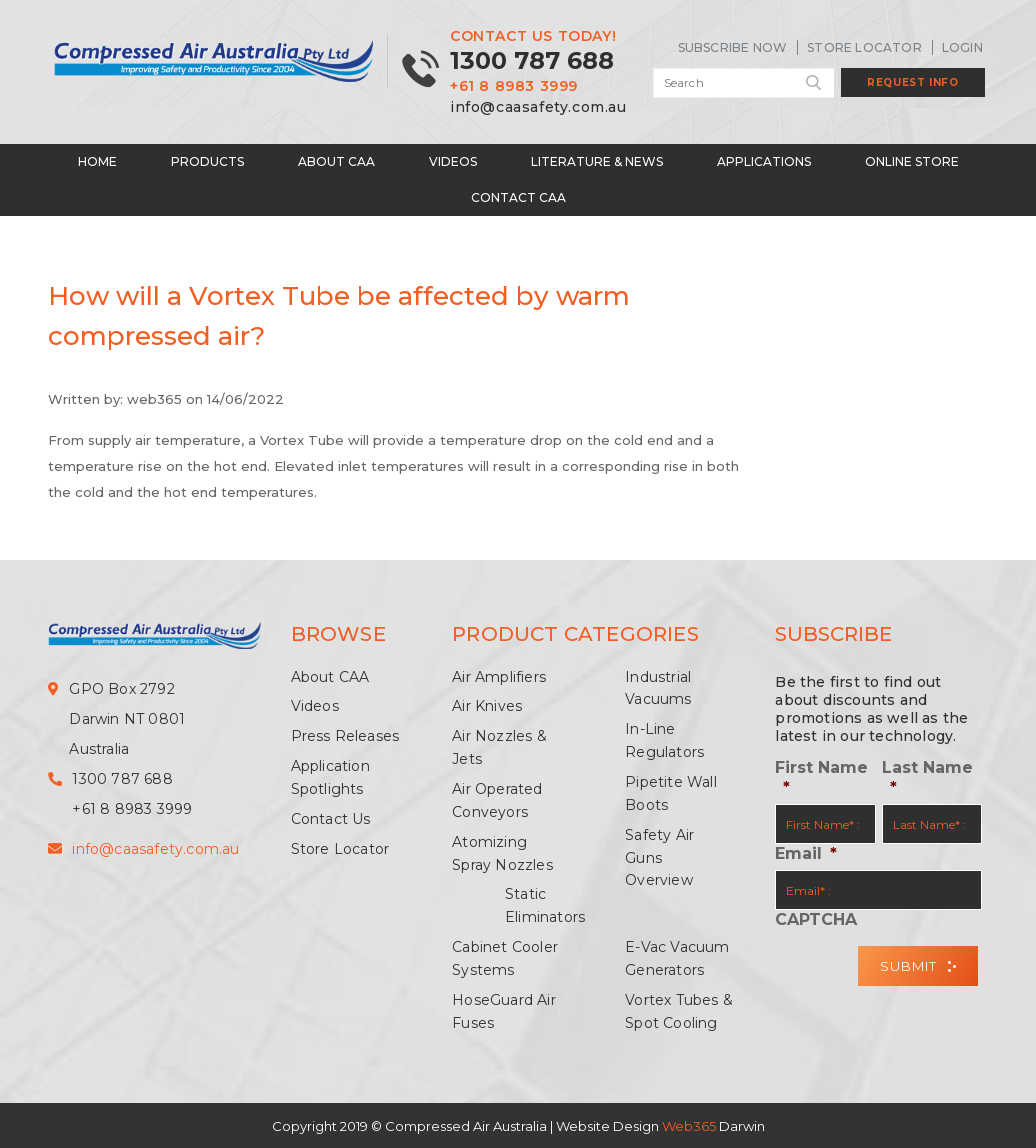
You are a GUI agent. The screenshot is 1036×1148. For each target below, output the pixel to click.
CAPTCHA (816, 917)
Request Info (912, 82)
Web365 (689, 1125)
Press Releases (345, 734)
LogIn (962, 47)
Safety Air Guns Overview (659, 856)
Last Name (927, 777)
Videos (453, 159)
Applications (764, 159)
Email (806, 852)
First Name (821, 777)
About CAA (336, 159)
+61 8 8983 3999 (514, 86)
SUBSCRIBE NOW (733, 47)
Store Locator (864, 47)
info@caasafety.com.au (538, 106)
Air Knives (487, 705)
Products (207, 159)
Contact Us (331, 817)
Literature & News (597, 159)
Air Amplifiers (499, 675)
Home (97, 159)
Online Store (912, 159)
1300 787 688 (532, 60)
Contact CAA (518, 195)
